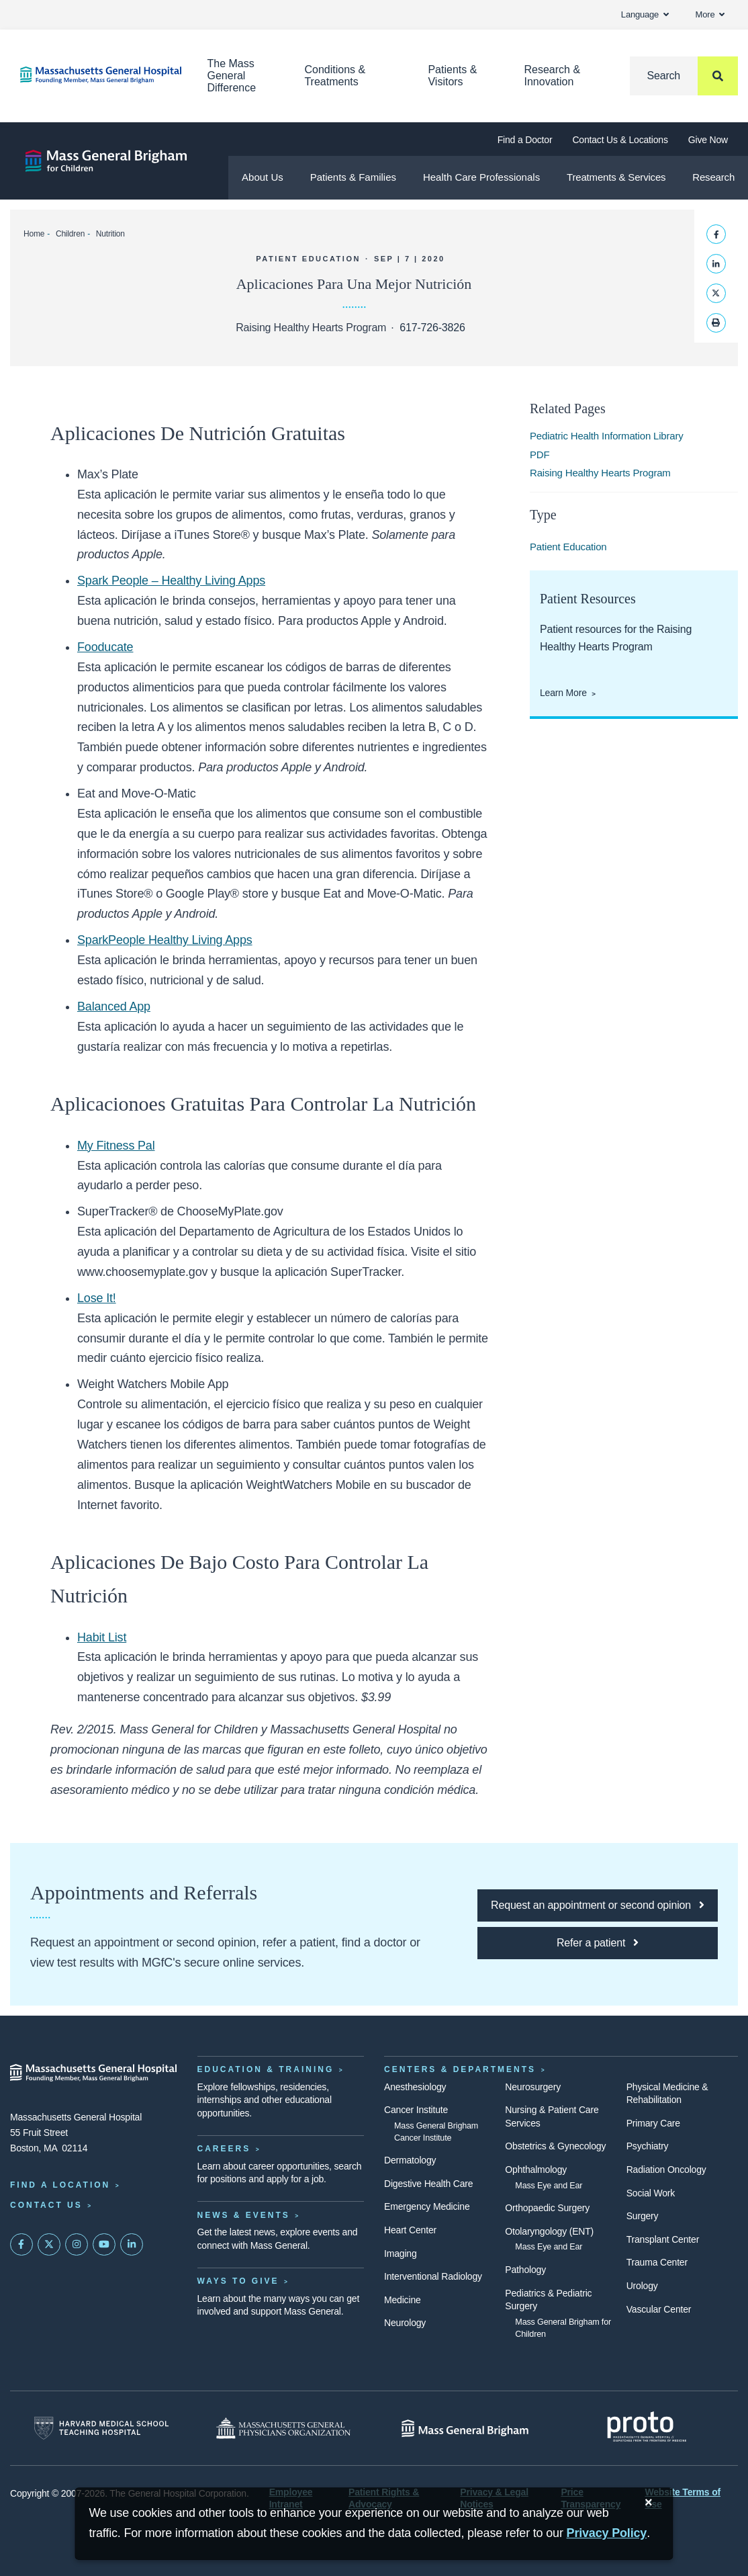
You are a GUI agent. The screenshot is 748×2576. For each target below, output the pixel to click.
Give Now (708, 139)
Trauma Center (657, 2262)
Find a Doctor (525, 139)
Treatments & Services (616, 177)
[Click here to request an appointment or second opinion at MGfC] (597, 1905)
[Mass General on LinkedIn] (131, 2244)
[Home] (93, 75)
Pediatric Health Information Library (607, 435)
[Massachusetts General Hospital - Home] (93, 2073)
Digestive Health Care (428, 2183)
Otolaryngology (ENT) (549, 2231)
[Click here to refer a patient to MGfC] (597, 1943)
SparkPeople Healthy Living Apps (164, 940)
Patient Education (568, 546)
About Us (262, 177)
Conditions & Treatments (334, 75)
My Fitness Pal (116, 1145)
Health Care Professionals (481, 177)
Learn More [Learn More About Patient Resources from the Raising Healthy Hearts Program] (563, 692)
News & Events (243, 2215)
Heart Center (410, 2230)
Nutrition (110, 234)
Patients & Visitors (452, 75)
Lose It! (96, 1298)
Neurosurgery (533, 2086)
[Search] (684, 75)
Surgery (642, 2215)
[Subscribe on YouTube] (104, 2244)
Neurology (405, 2322)
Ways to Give (238, 2281)
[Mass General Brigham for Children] (106, 161)
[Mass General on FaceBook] (21, 2244)
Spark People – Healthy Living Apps (171, 580)
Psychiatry (647, 2146)
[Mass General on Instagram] (76, 2244)
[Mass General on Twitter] (49, 2244)
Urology (642, 2285)
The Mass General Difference (231, 75)
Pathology (525, 2269)
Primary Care (653, 2123)
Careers (224, 2148)
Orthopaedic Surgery (547, 2207)
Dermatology (410, 2160)
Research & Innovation (552, 75)
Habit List (101, 1637)
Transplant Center (662, 2239)
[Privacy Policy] (607, 2533)
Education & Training (265, 2069)
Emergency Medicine (426, 2206)
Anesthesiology (415, 2086)
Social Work (650, 2193)
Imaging (400, 2253)
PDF (539, 454)
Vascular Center (659, 2309)
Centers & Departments (460, 2069)
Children (70, 234)
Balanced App (113, 1006)
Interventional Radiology (433, 2276)
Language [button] (645, 14)
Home (34, 234)
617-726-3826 (432, 327)
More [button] (710, 14)
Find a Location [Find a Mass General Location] (60, 2185)
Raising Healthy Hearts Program (600, 472)
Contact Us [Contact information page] (46, 2205)
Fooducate (105, 647)
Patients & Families (353, 177)
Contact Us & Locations (619, 139)
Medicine (402, 2299)
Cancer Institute (416, 2109)
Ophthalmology (536, 2169)
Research (713, 177)
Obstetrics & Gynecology (555, 2146)
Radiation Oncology (666, 2169)
